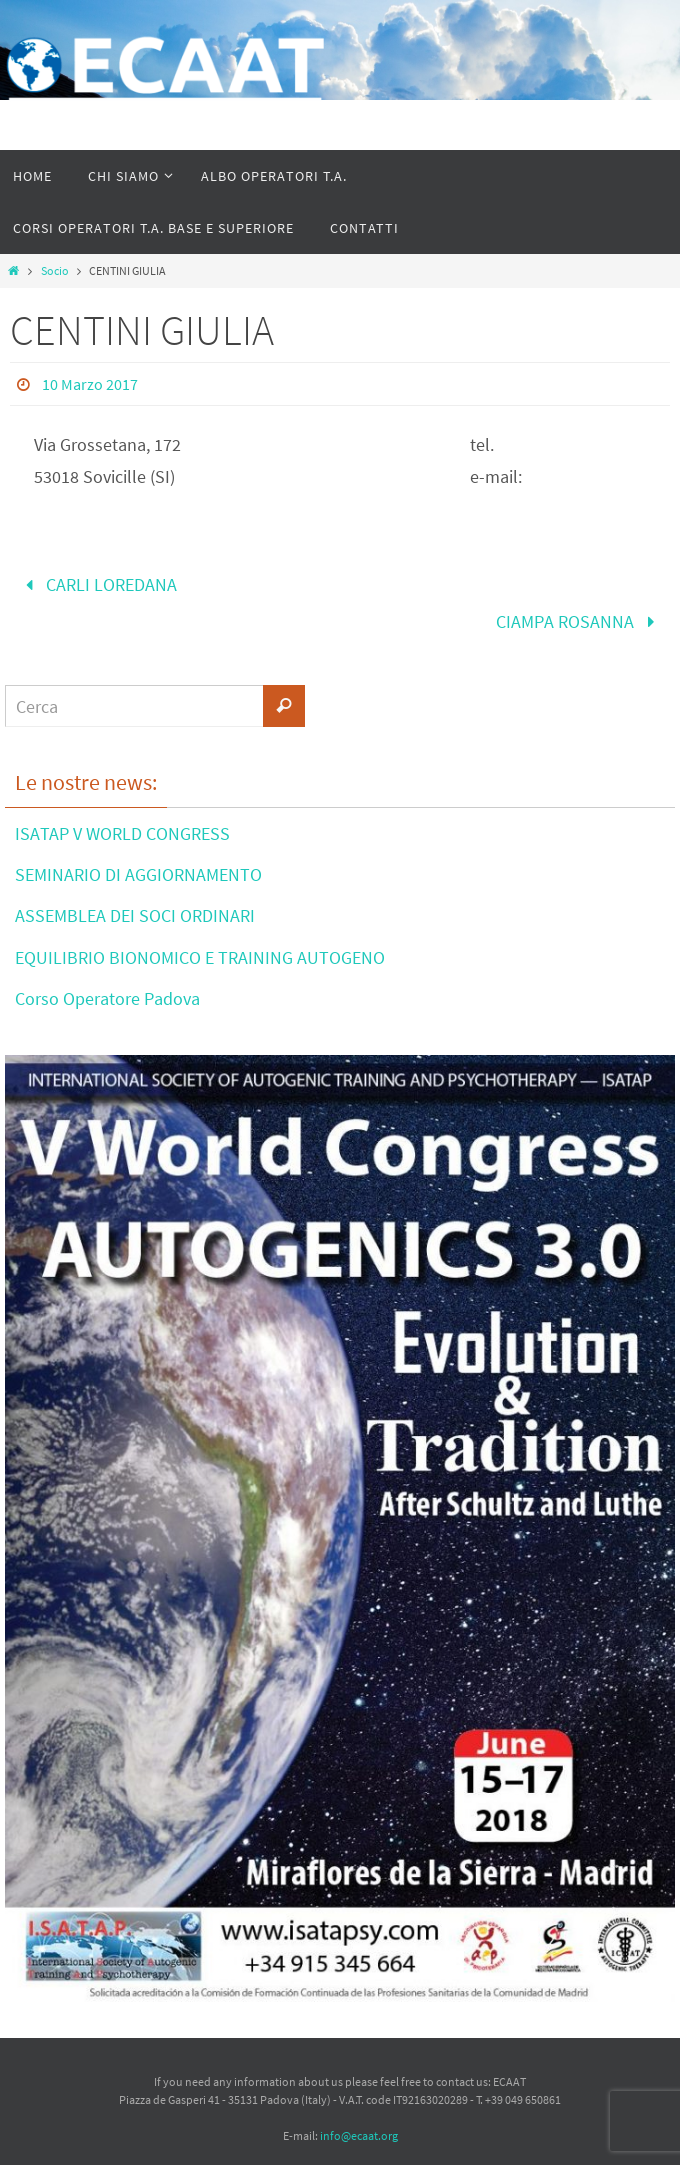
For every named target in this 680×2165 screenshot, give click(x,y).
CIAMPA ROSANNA (579, 621)
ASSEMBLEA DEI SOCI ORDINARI (135, 915)
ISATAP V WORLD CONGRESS (122, 833)
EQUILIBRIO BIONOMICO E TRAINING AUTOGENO (200, 957)
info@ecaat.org (359, 2135)
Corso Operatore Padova (107, 998)
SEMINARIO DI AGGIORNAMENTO (138, 874)
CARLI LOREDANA (97, 584)
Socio (55, 270)
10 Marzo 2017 (90, 384)
